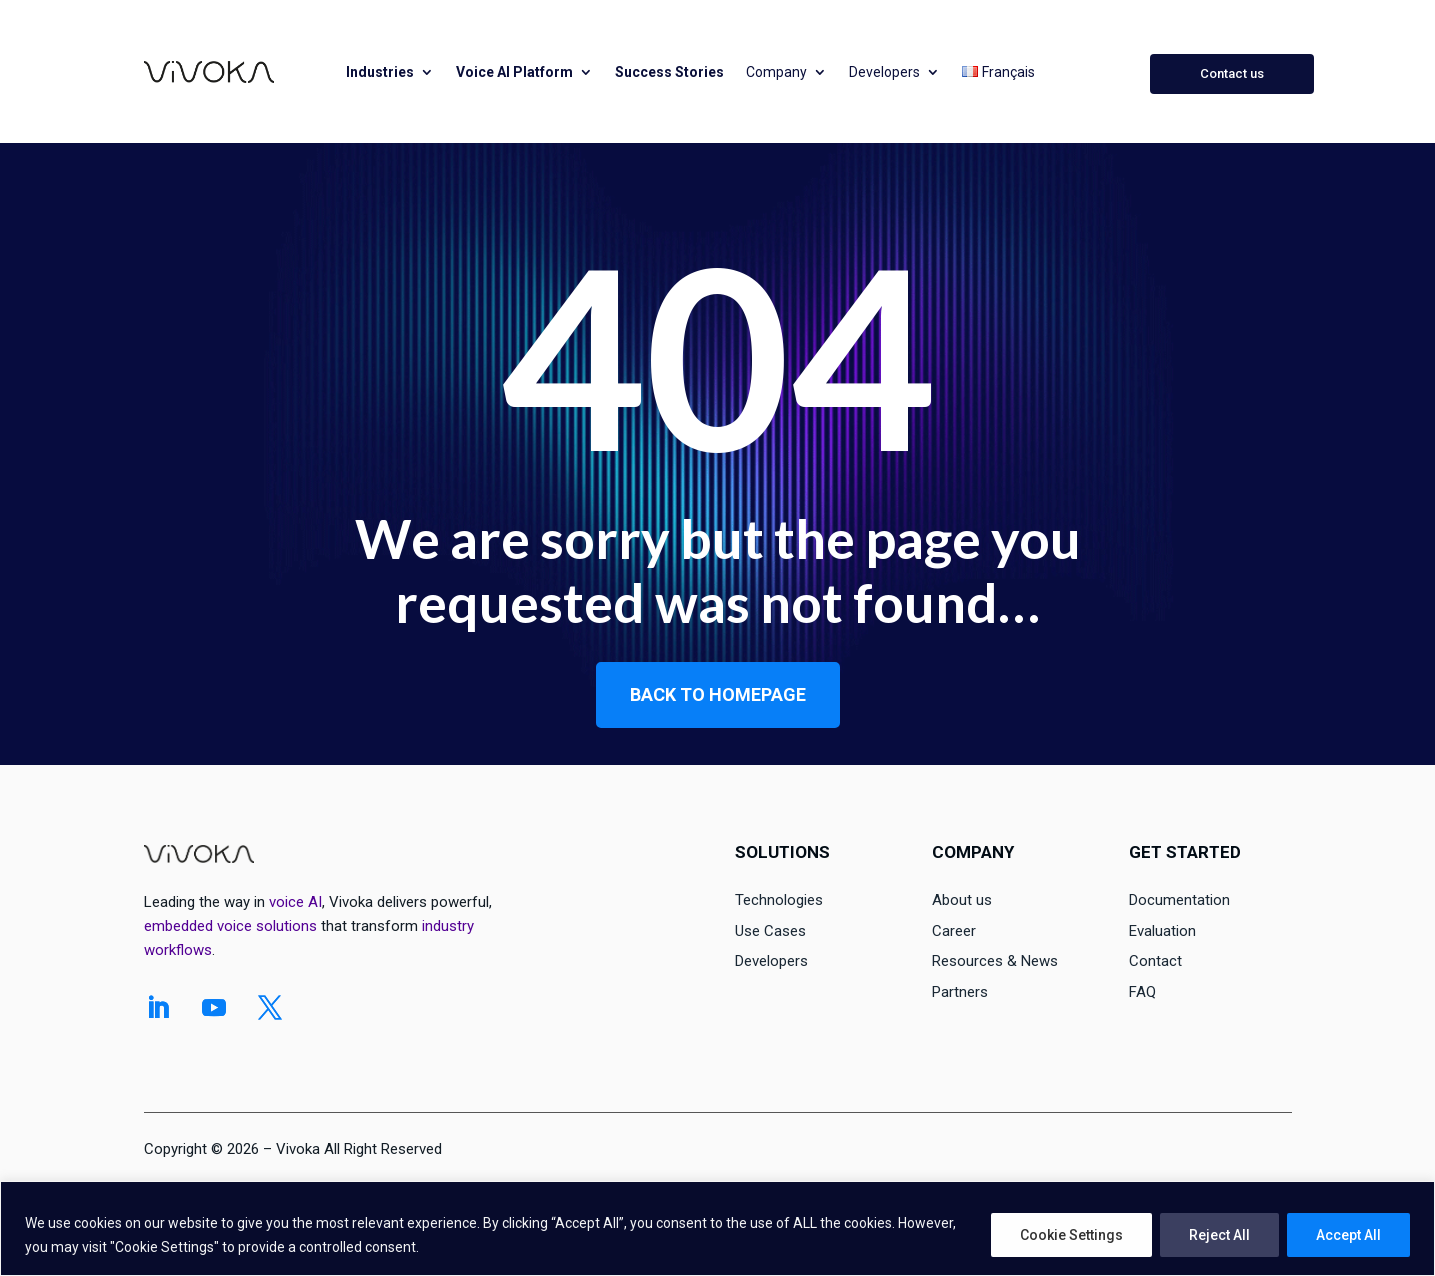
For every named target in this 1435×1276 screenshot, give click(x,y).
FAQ (1142, 992)
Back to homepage (718, 694)
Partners (960, 992)
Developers (884, 72)
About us (962, 900)
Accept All (1348, 1235)
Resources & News (995, 961)
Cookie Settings (1071, 1235)
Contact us (1232, 73)
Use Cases (770, 931)
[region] (717, 1228)
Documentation (1179, 900)
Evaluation (1162, 931)
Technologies (779, 900)
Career (954, 931)
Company (776, 72)
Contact (1155, 961)
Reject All (1219, 1235)
